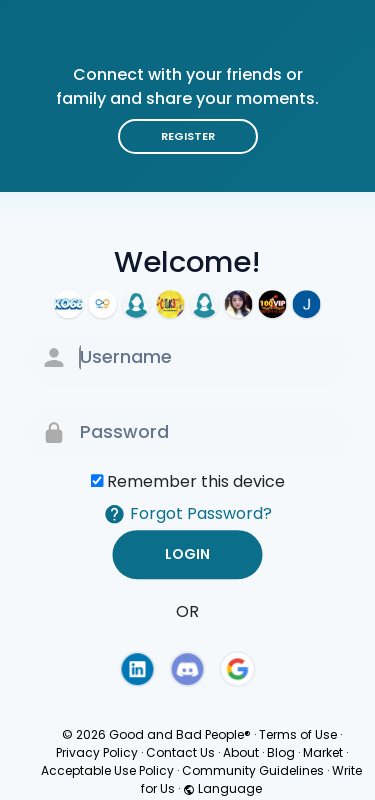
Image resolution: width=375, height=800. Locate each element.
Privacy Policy (97, 752)
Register (188, 136)
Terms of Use (298, 734)
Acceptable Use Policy (107, 770)
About (241, 752)
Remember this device (196, 481)
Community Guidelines (253, 770)
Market (323, 752)
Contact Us (180, 752)
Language (222, 788)
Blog (281, 752)
